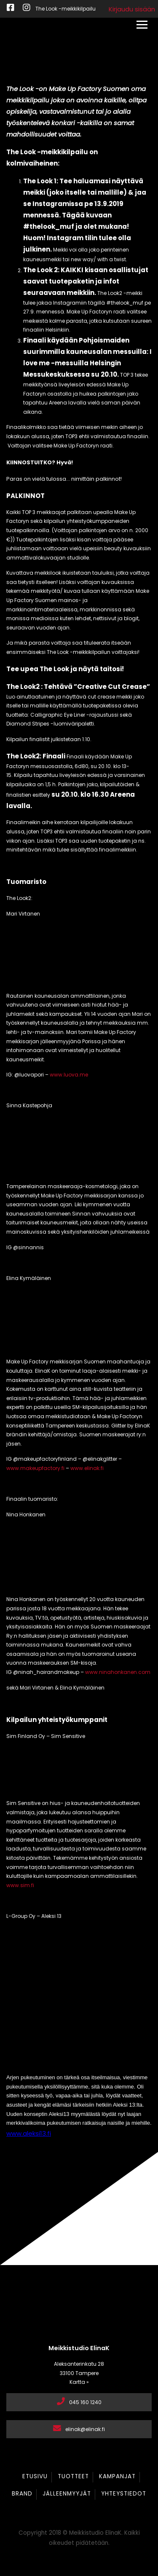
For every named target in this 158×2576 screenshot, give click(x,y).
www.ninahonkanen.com (117, 1672)
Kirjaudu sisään (132, 9)
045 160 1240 (79, 2401)
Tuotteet (73, 2476)
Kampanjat (117, 2476)
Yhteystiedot (123, 2494)
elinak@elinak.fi (79, 2428)
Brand (22, 2494)
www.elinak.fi (87, 1468)
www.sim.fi (20, 1885)
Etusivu (35, 2476)
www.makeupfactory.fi (35, 1468)
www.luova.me (69, 1074)
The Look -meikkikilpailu (65, 8)
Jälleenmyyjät (67, 2494)
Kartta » (79, 2382)
